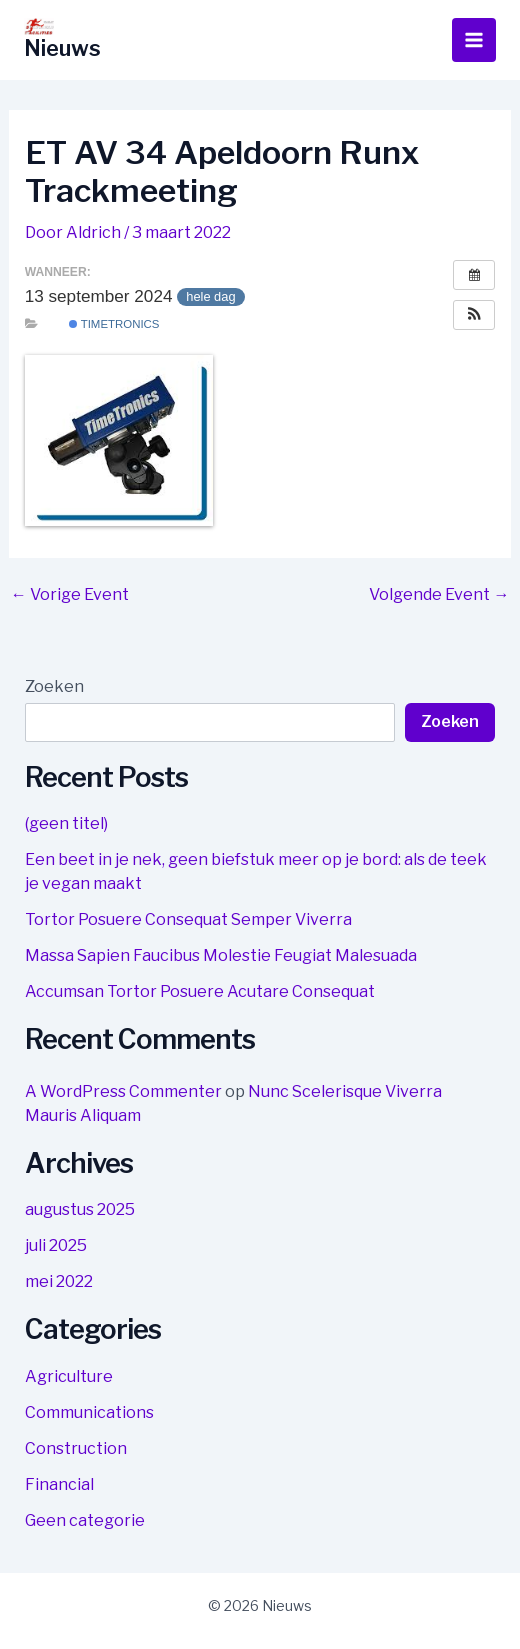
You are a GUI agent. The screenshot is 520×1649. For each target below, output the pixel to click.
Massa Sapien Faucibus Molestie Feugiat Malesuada (221, 955)
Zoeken (54, 686)
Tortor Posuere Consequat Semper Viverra (188, 919)
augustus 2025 (80, 1209)
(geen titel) (66, 823)
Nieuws (62, 48)
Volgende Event (439, 595)
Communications (89, 1412)
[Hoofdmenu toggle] (474, 40)
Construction (76, 1448)
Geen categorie (85, 1520)
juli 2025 (56, 1245)
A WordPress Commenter (123, 1091)
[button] (474, 315)
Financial (59, 1484)
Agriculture (69, 1376)
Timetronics (114, 324)
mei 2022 (59, 1281)
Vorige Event (70, 595)
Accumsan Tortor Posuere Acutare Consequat (200, 991)
